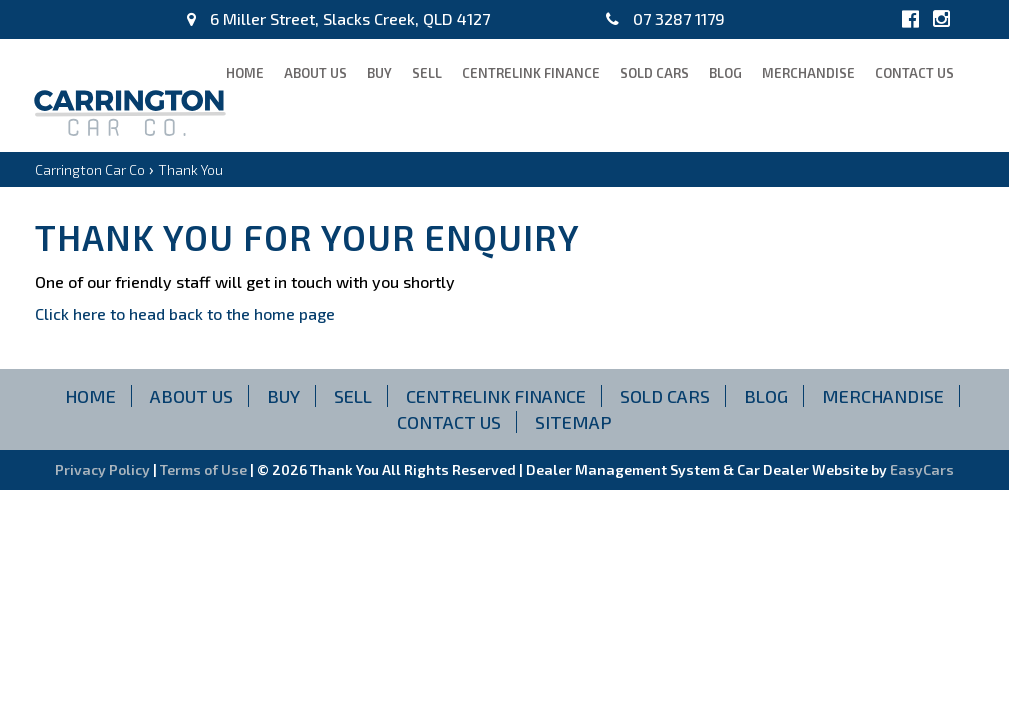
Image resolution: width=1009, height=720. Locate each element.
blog (725, 73)
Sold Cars (654, 73)
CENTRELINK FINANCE (531, 73)
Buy (379, 73)
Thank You (190, 169)
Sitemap (573, 422)
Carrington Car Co (90, 169)
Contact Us (914, 73)
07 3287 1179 (665, 18)
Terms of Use (205, 469)
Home (245, 73)
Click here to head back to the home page (185, 313)
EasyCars (922, 469)
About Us (315, 73)
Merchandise (808, 73)
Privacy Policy (104, 469)
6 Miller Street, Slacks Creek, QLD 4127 (338, 18)
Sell (427, 73)
